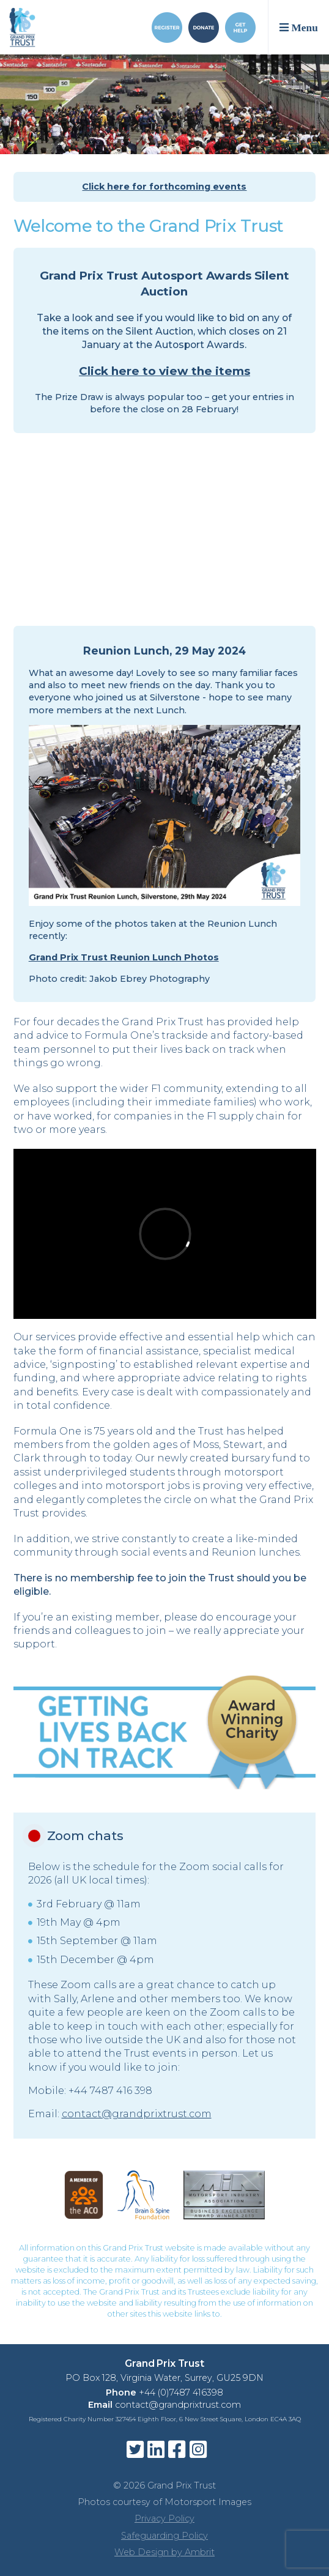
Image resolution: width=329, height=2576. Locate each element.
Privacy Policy (164, 2518)
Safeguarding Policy (164, 2535)
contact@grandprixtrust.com (137, 2114)
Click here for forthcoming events (164, 186)
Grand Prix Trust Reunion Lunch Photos (124, 957)
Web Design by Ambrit (164, 2552)
